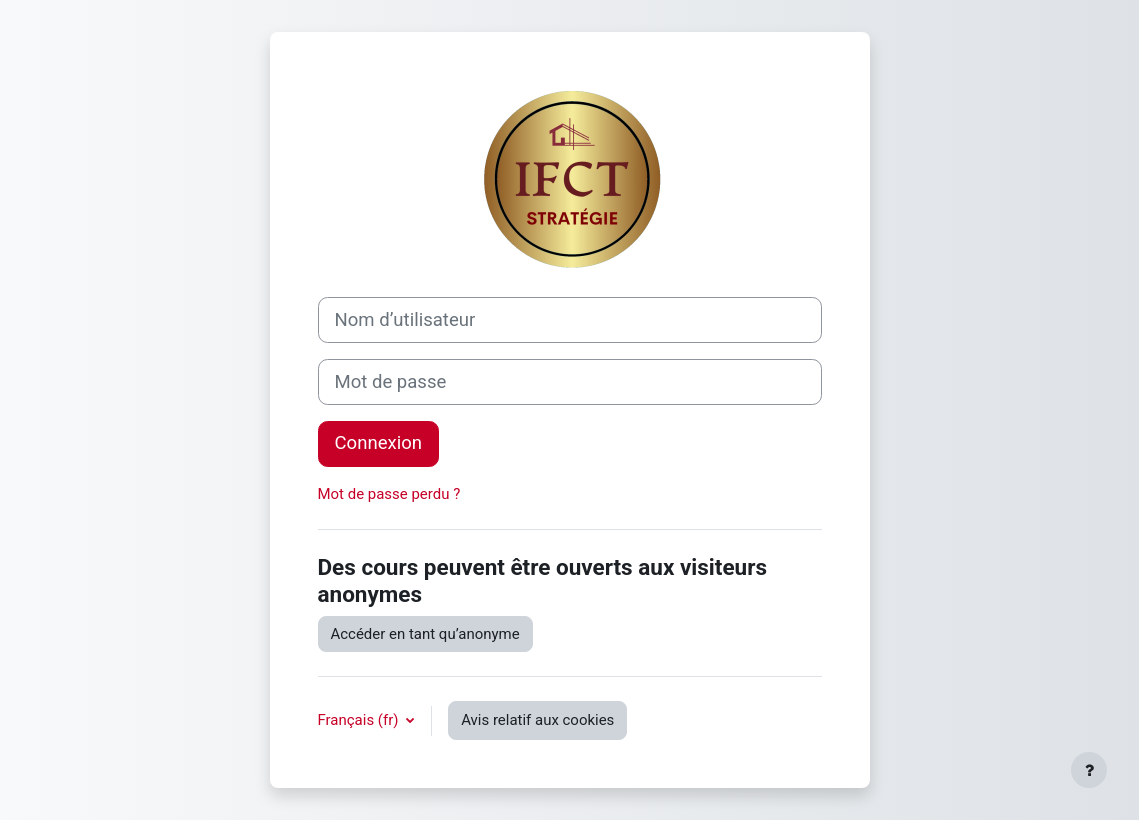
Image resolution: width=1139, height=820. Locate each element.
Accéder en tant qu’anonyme (425, 634)
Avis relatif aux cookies (537, 720)
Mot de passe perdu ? (389, 494)
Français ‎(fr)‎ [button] (360, 720)
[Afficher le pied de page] (1089, 770)
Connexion (379, 443)
